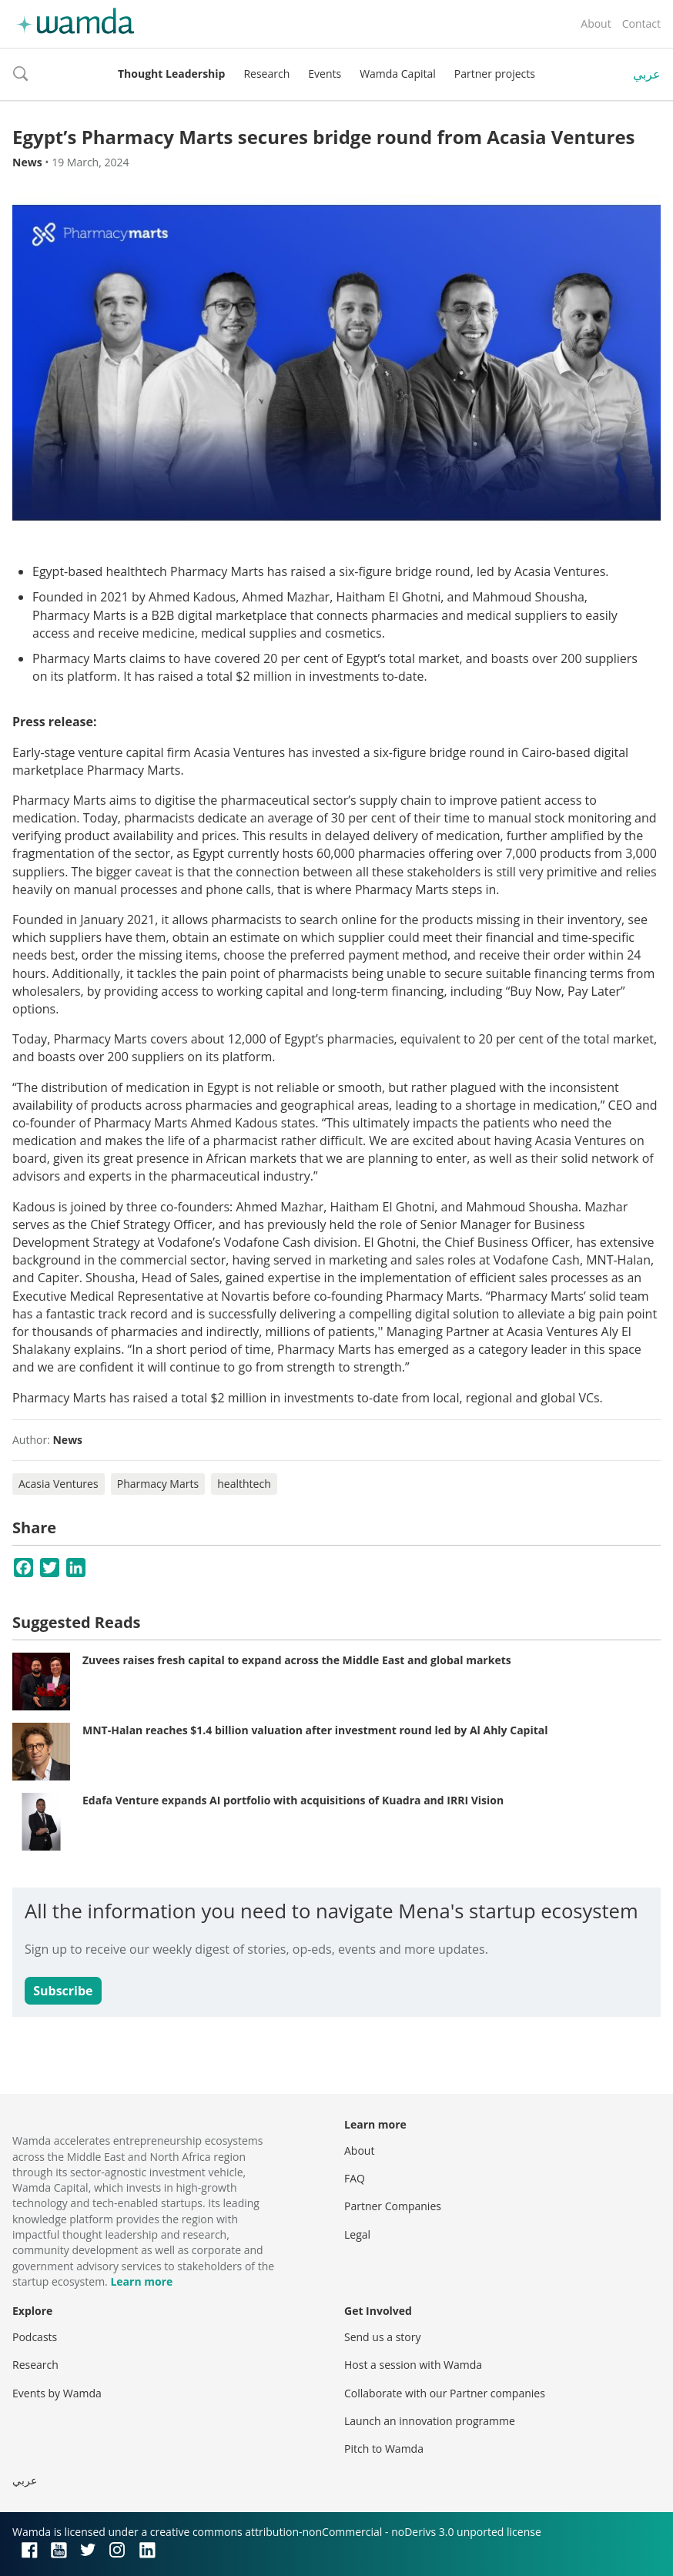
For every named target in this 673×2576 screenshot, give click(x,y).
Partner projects (494, 73)
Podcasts (34, 2337)
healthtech (243, 1483)
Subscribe (62, 1990)
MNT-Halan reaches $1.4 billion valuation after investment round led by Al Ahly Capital (315, 1730)
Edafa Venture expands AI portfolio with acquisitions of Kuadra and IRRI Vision (293, 1800)
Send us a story (382, 2337)
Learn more (141, 2281)
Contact (641, 23)
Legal (357, 2234)
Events (324, 73)
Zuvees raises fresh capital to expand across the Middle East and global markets (296, 1660)
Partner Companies (392, 2206)
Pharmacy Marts (158, 1483)
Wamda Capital (398, 73)
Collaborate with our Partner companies (444, 2393)
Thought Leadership (171, 73)
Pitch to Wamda (384, 2448)
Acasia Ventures (58, 1483)
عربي (647, 74)
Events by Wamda (57, 2393)
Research (266, 73)
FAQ (354, 2178)
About (596, 23)
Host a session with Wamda (413, 2364)
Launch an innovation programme (429, 2421)
